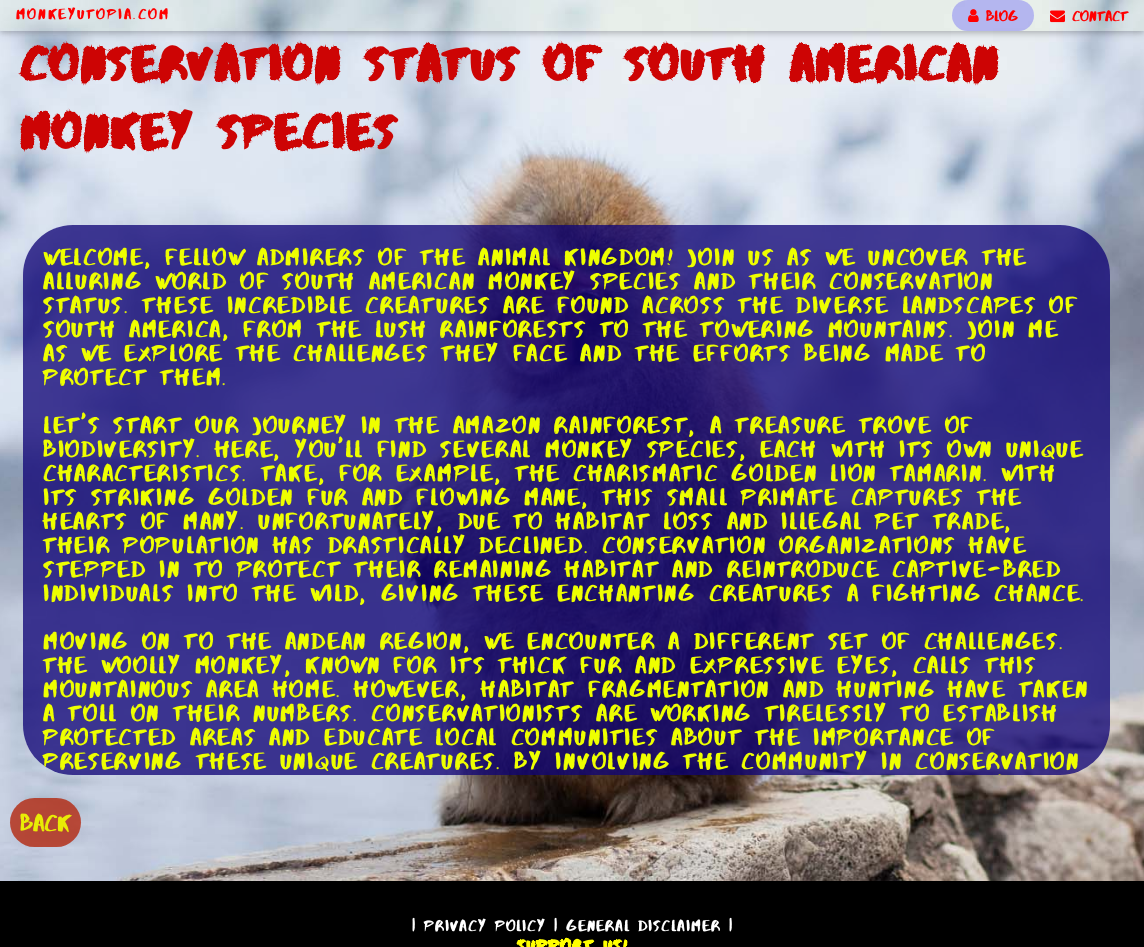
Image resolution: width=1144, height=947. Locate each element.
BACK (45, 822)
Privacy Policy (485, 925)
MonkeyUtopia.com (93, 14)
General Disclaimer (643, 925)
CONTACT (1089, 16)
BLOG (993, 16)
